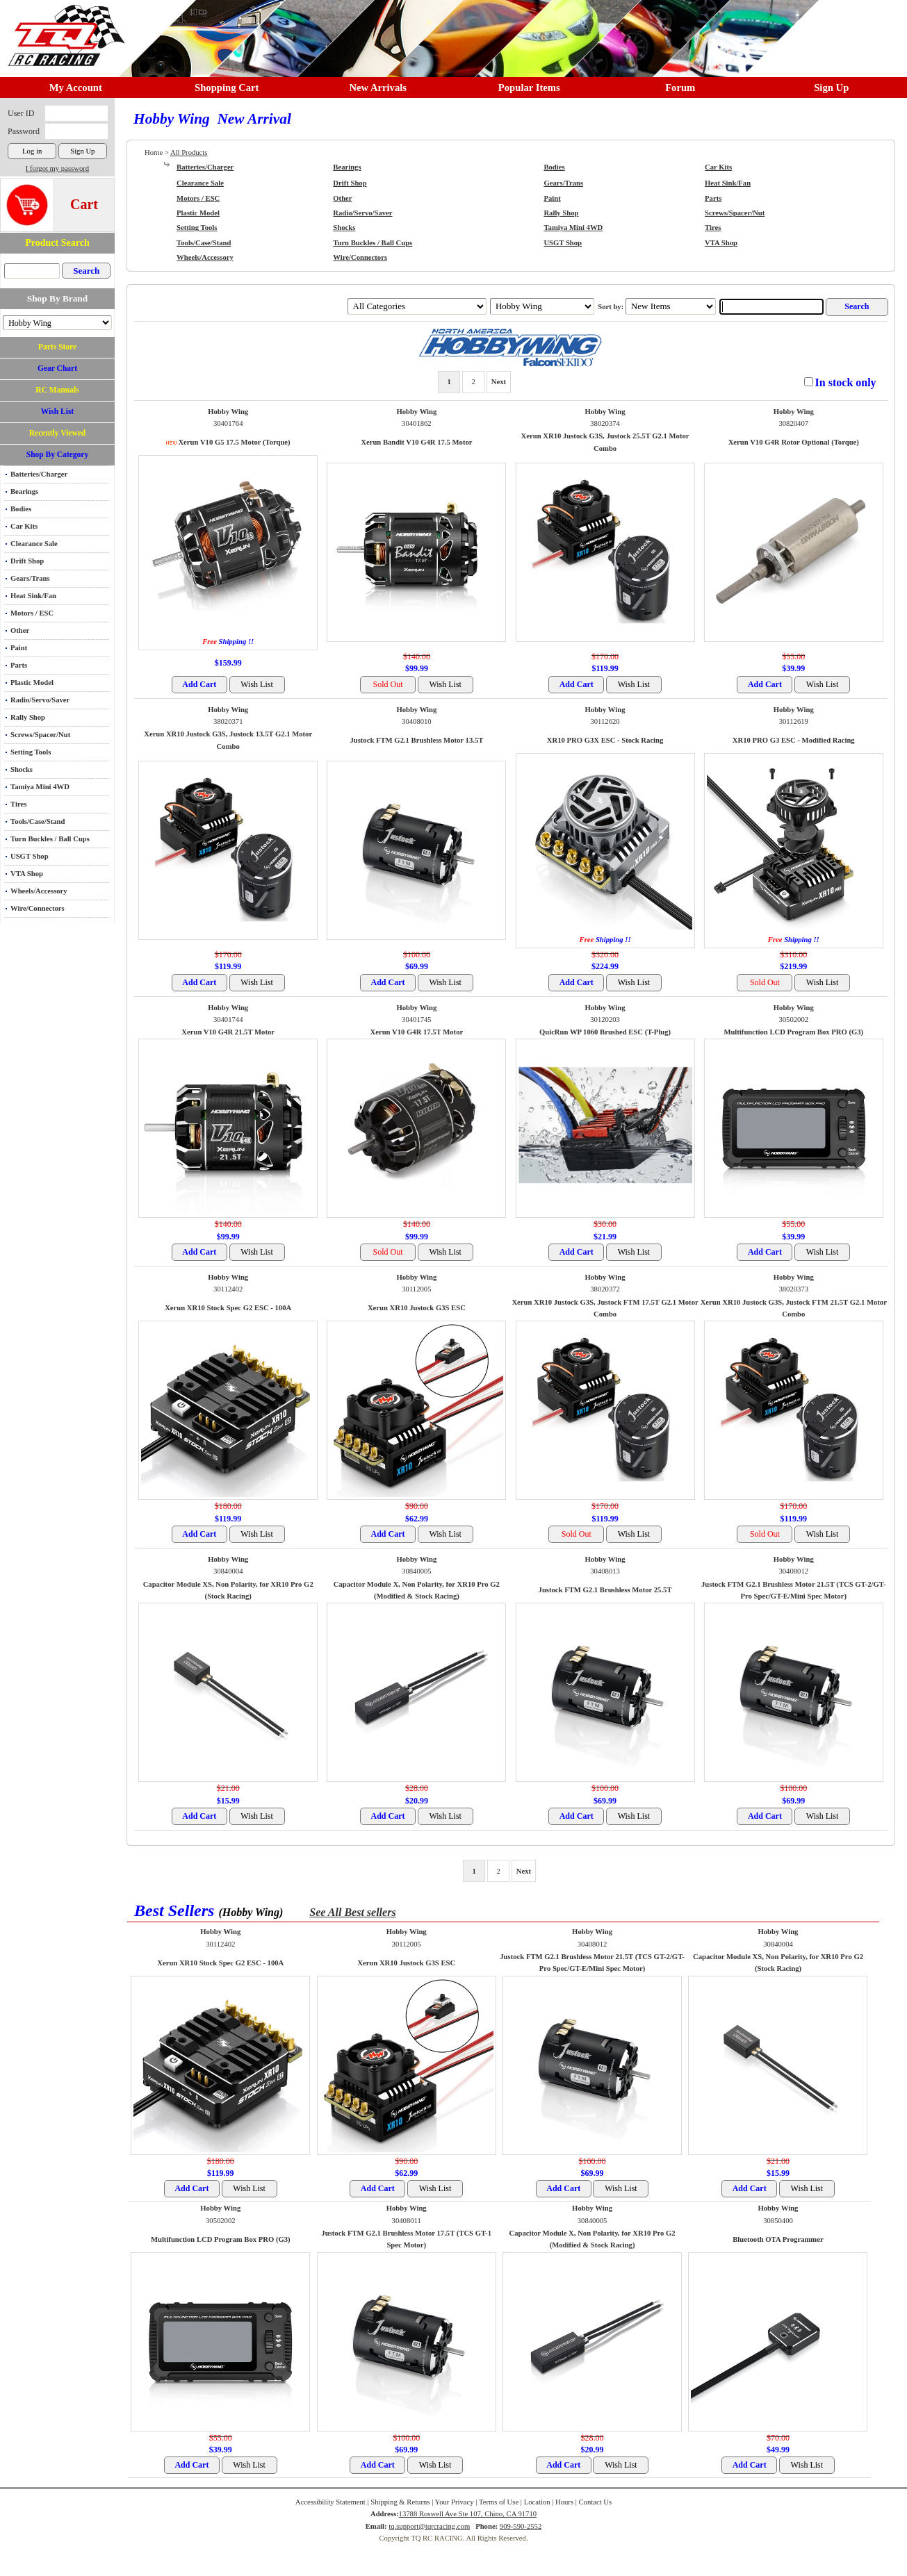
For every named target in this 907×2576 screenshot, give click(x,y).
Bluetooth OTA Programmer (778, 2239)
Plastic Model (32, 682)
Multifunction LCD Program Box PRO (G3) (793, 1032)
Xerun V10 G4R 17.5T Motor (417, 1032)
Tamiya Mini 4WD (40, 787)
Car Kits (24, 526)
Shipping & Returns (400, 2502)
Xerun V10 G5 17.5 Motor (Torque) (234, 442)
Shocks (21, 769)
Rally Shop (27, 717)
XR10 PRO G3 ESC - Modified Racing (794, 740)
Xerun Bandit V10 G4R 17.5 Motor (416, 442)
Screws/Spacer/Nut (40, 734)
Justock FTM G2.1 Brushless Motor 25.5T (605, 1590)
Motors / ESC (32, 613)
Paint (18, 648)
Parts (18, 665)
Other (19, 630)
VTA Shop (26, 873)
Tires (18, 804)
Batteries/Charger (38, 474)
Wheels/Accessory (38, 891)
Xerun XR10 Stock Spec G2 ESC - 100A (228, 1308)
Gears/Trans (30, 578)
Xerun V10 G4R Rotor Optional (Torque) (793, 442)
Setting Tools (30, 752)
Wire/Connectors (37, 908)
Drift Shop (27, 561)
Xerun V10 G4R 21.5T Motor (228, 1032)
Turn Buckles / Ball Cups (50, 839)
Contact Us (595, 2502)
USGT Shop (29, 856)
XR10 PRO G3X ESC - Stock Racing (605, 740)
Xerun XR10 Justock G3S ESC (417, 1308)
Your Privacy (454, 2502)
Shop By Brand (57, 298)
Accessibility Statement (330, 2502)
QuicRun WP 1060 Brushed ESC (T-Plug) (605, 1032)
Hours (564, 2502)
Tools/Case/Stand (37, 821)
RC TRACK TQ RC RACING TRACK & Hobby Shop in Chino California (62, 29)
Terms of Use (498, 2502)
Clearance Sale (34, 543)
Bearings (24, 491)
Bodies (20, 509)
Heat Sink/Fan (33, 596)
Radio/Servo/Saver (40, 700)
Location (537, 2502)
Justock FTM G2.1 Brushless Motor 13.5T (416, 740)
